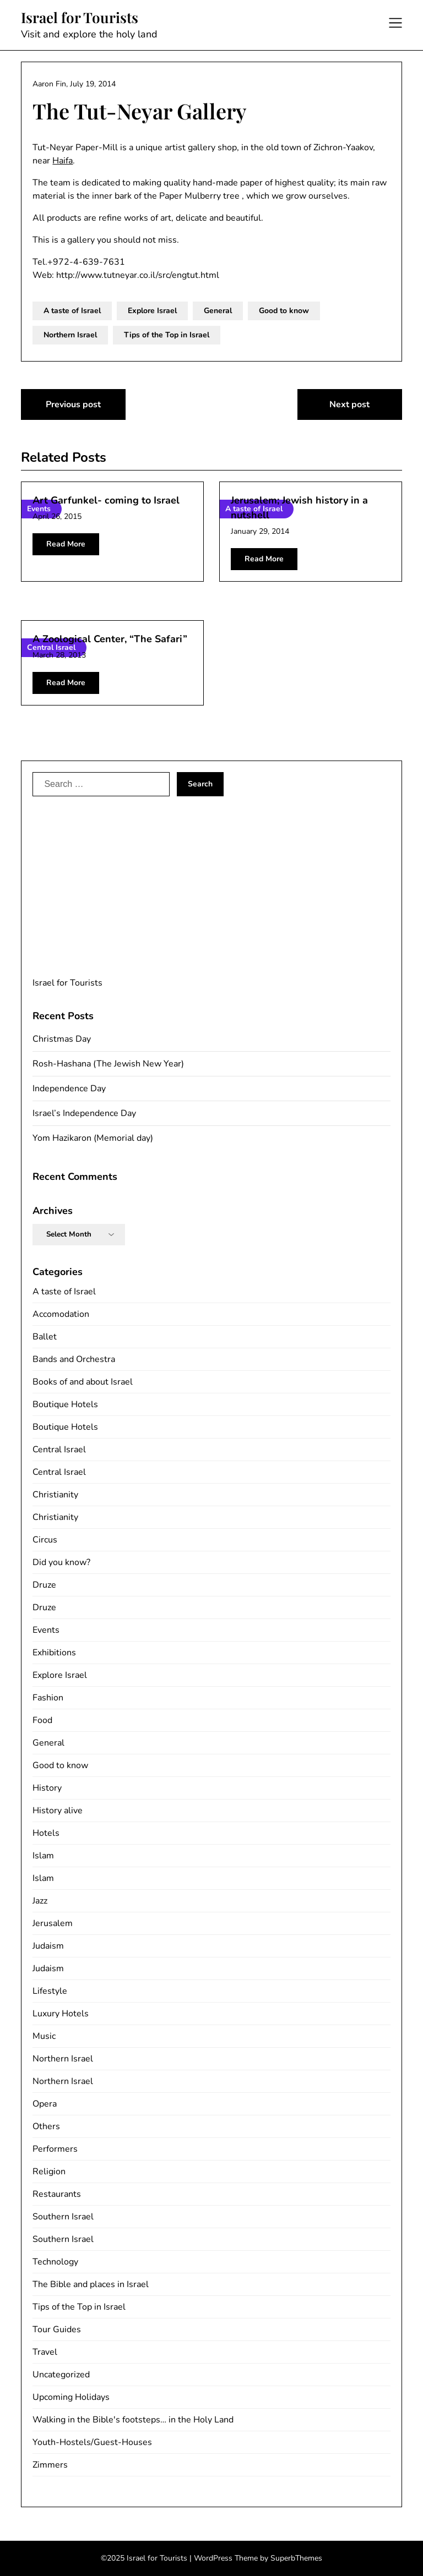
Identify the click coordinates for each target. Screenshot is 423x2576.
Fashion (47, 1698)
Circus (44, 1540)
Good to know (284, 310)
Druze (44, 1585)
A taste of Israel (72, 310)
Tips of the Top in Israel (166, 335)
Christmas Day (61, 1039)
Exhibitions (54, 1653)
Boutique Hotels (65, 1404)
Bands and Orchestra (73, 1359)
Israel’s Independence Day (84, 1113)
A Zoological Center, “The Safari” (109, 639)
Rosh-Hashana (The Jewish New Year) (108, 1064)
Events (45, 1630)
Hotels (45, 1833)
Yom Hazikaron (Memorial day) (92, 1138)
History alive (57, 1810)
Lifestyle (49, 1991)
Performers (55, 2149)
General (218, 310)
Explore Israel (152, 310)
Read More (65, 544)
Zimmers (50, 2465)
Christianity (55, 1495)
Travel (44, 2352)
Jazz (39, 1901)
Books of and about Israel (82, 1382)
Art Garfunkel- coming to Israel (106, 500)
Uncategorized (61, 2375)
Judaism (48, 1946)
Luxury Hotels (60, 2014)
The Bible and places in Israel (90, 2284)
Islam (43, 1856)
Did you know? (61, 1562)
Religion (49, 2171)
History (47, 1788)
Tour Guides (56, 2329)
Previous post (73, 404)
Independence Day (69, 1088)
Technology (55, 2262)
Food (42, 1720)
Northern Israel (70, 335)
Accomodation (60, 1314)
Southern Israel (63, 2217)
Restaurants (56, 2194)
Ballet (44, 1337)
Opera (44, 2104)
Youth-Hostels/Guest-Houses (92, 2442)
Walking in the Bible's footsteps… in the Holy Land (133, 2420)
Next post (349, 404)
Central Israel (59, 1449)
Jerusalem (52, 1923)
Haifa (62, 161)
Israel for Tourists (79, 17)
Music (44, 2036)
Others (46, 2126)
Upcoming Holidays (71, 2397)
